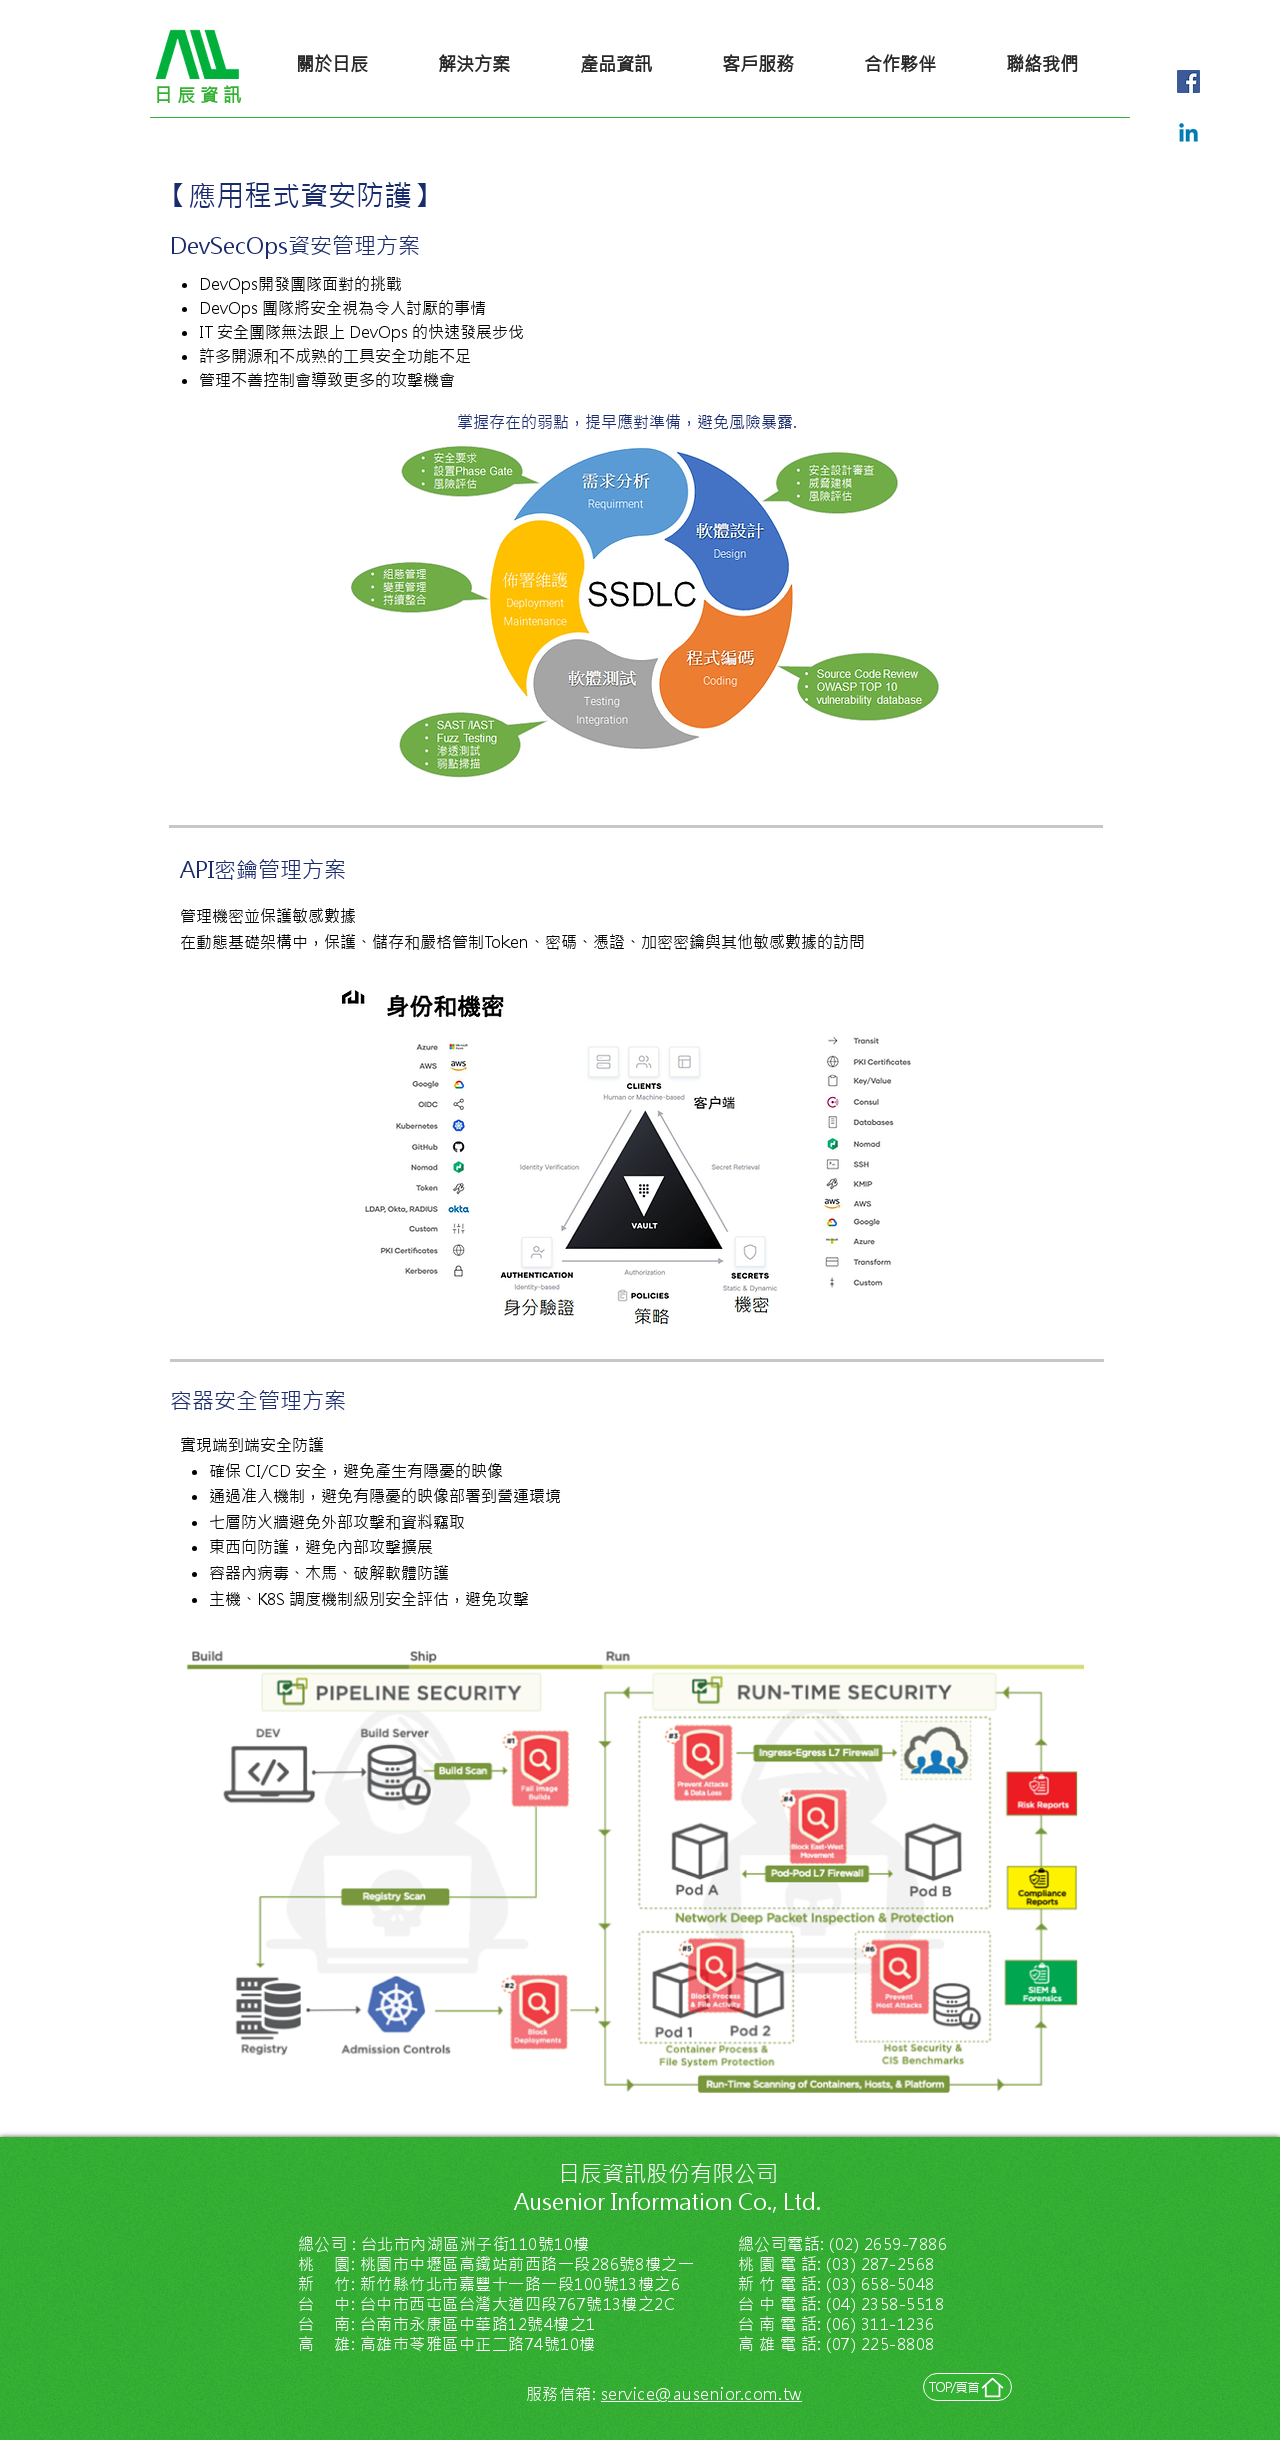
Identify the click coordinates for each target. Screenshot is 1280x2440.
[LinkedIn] (1188, 134)
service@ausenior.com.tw (701, 2394)
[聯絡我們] (1042, 64)
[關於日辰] (332, 64)
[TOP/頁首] (967, 2387)
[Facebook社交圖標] (1188, 81)
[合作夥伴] (900, 64)
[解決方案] (474, 64)
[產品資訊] (616, 64)
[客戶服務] (758, 64)
